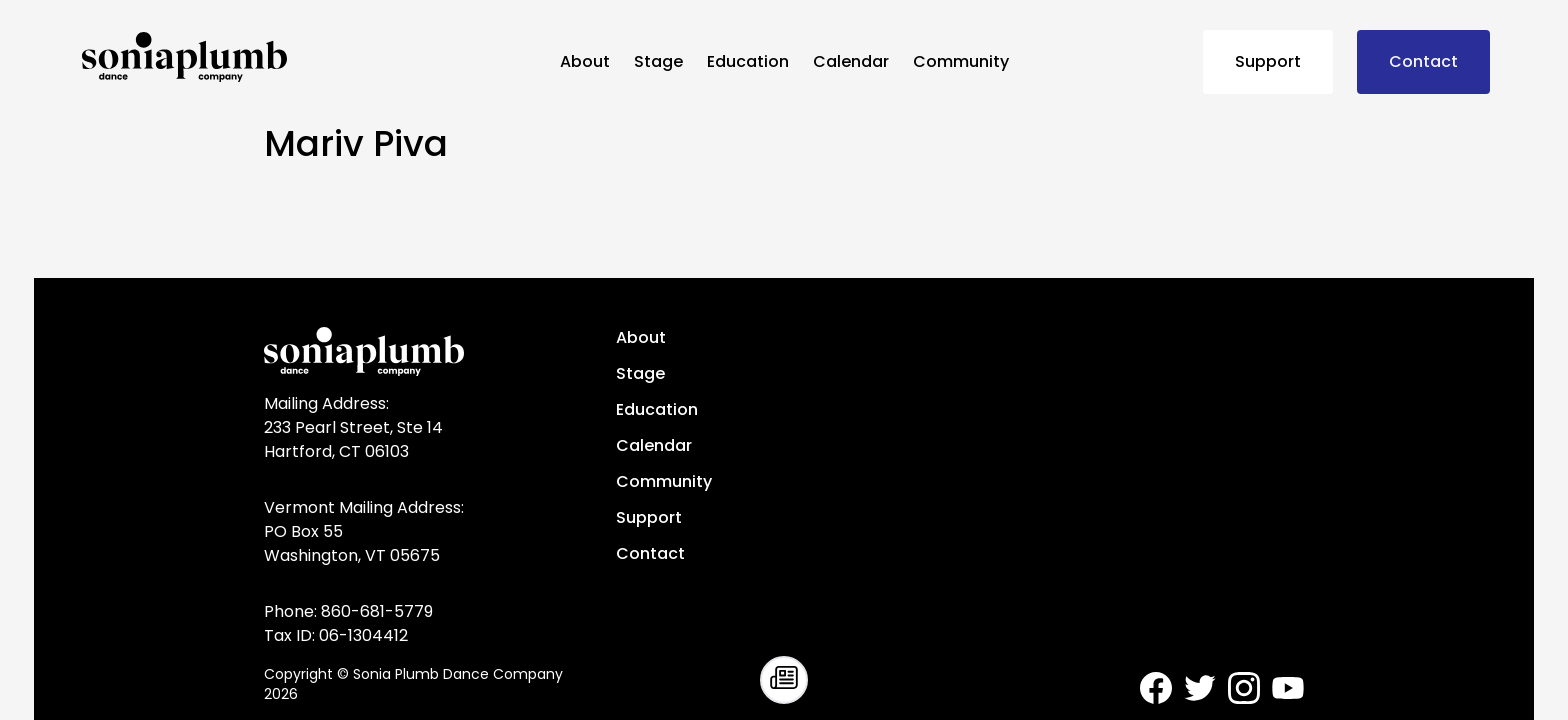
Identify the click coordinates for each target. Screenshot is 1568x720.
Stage (658, 61)
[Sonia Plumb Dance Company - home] (313, 57)
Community (961, 61)
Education (748, 61)
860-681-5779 (377, 611)
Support (1268, 61)
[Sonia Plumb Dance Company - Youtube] (1288, 688)
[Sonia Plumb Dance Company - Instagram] (1244, 688)
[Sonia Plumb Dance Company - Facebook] (1156, 688)
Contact (1423, 61)
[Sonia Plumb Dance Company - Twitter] (1200, 688)
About (585, 61)
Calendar (851, 61)
